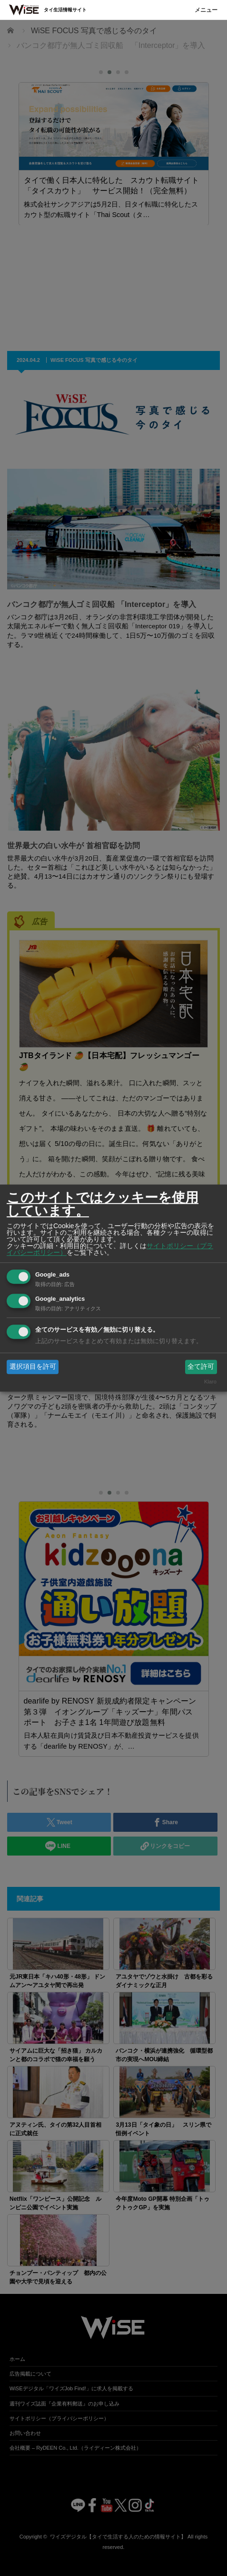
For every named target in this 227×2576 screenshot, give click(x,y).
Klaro (210, 1382)
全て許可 (201, 1366)
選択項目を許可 (33, 1366)
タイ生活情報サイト (65, 9)
